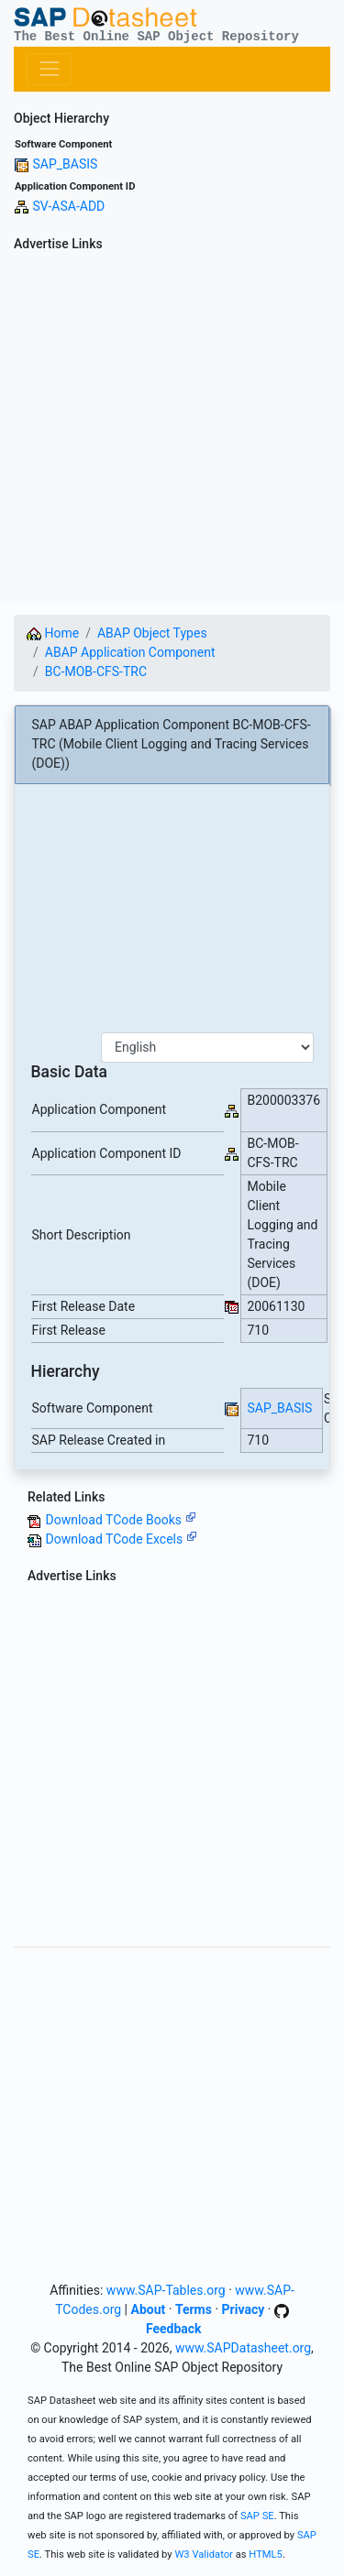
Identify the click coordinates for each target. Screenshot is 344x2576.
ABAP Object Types (152, 633)
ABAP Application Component (130, 652)
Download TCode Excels (120, 1539)
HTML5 (266, 2554)
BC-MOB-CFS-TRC (96, 671)
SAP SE (257, 2516)
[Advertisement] (172, 430)
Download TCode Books (120, 1519)
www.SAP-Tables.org (166, 2290)
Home (53, 633)
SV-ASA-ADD (68, 206)
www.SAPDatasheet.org (243, 2348)
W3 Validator (203, 2554)
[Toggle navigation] (49, 69)
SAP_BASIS (64, 164)
